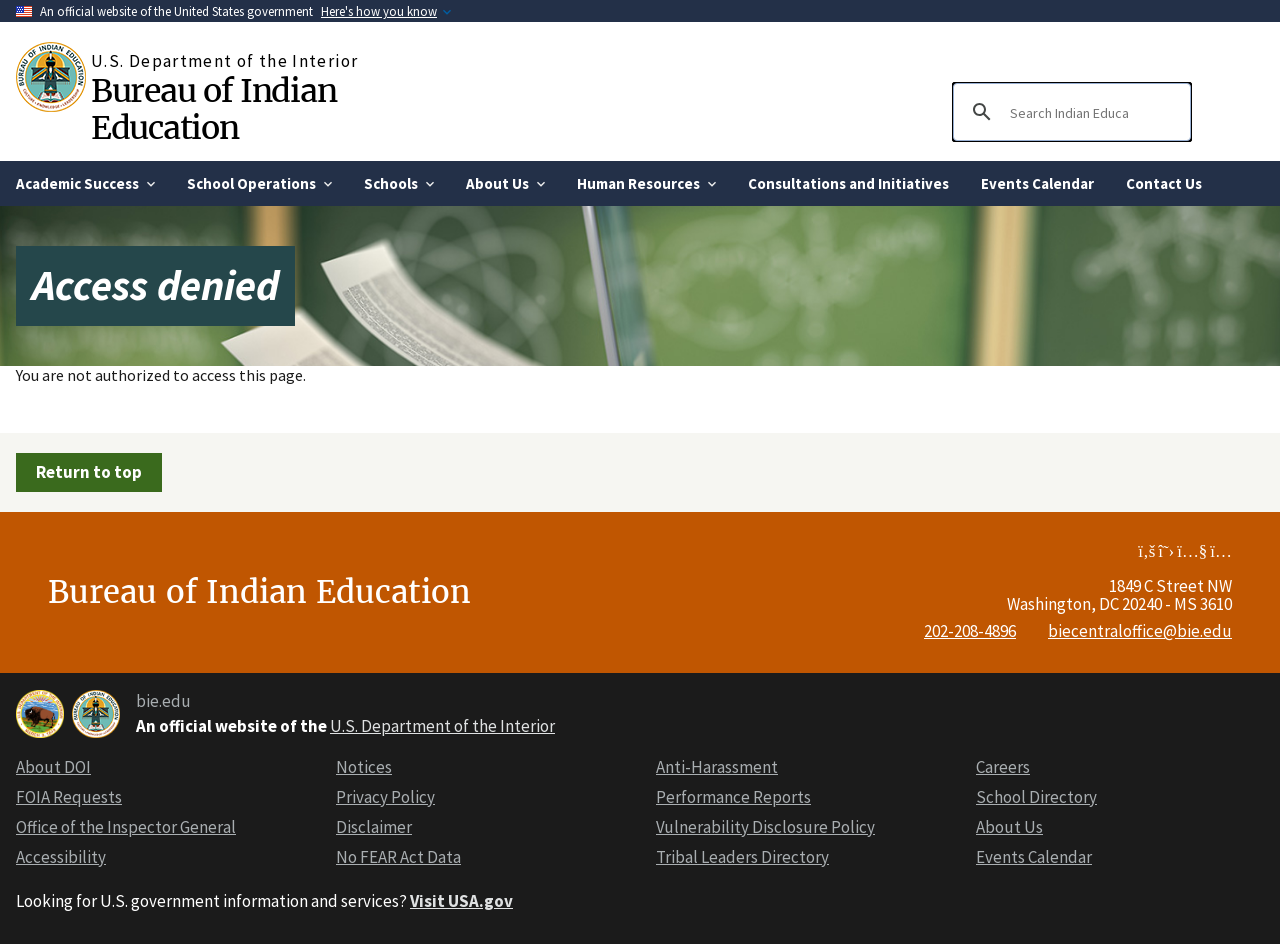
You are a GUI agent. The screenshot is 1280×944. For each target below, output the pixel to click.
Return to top (89, 472)
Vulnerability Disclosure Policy (765, 827)
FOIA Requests (69, 797)
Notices (364, 767)
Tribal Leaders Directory (742, 857)
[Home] (53, 77)
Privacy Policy (385, 797)
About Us (1009, 827)
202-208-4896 (970, 631)
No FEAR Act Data (398, 857)
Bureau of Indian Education (213, 109)
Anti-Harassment (717, 767)
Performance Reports (733, 797)
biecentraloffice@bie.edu (1140, 631)
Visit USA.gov (461, 901)
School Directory (1036, 797)
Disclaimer (374, 827)
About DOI (53, 767)
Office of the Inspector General (126, 827)
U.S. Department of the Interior (442, 726)
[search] (1069, 112)
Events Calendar (1034, 857)
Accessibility (61, 857)
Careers (1003, 767)
